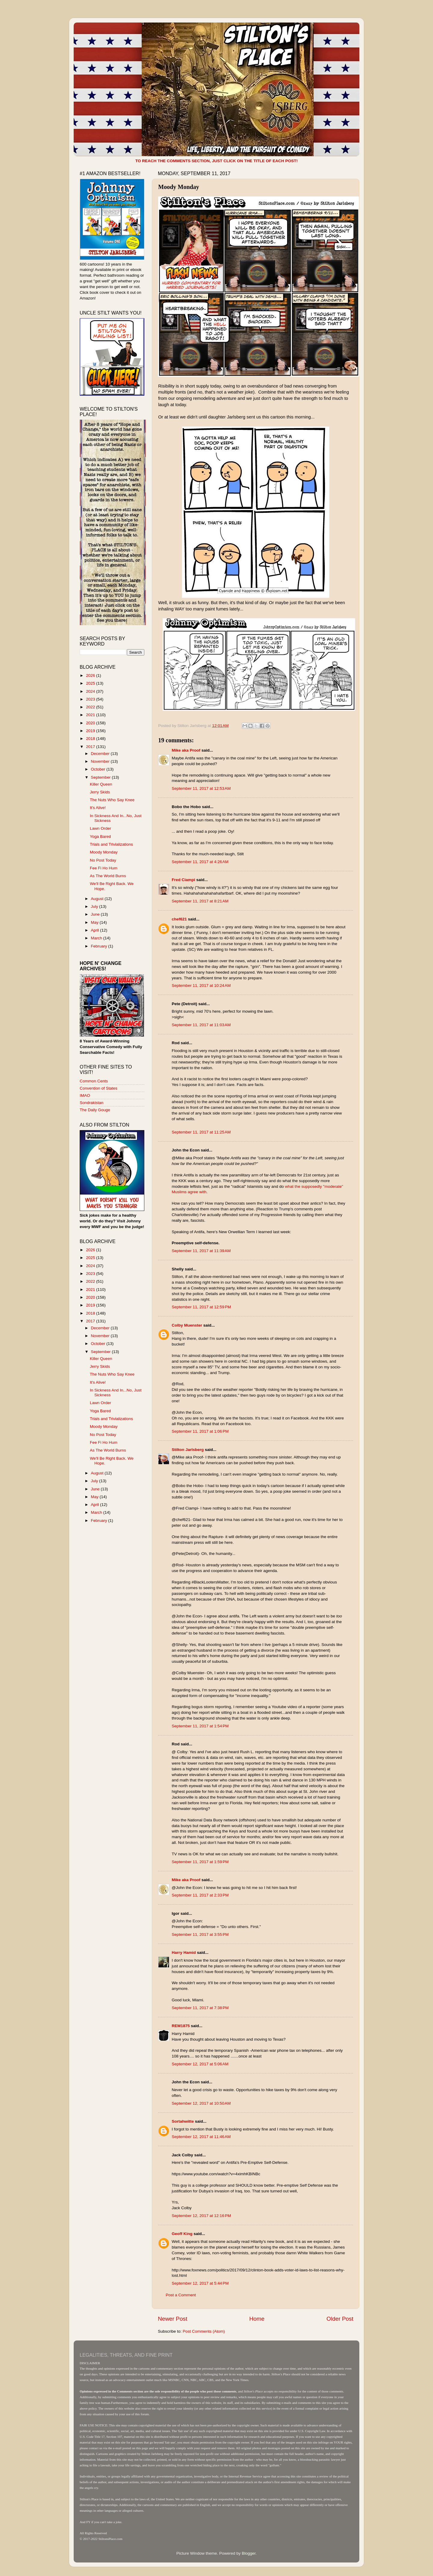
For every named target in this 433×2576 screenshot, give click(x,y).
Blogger (249, 2553)
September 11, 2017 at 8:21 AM (200, 901)
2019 (91, 730)
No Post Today (103, 860)
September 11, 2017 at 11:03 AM (201, 1025)
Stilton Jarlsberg (188, 1449)
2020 (91, 723)
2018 (91, 738)
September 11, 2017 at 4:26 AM (200, 861)
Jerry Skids (100, 792)
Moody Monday (104, 852)
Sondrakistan (91, 1102)
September (101, 777)
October (98, 769)
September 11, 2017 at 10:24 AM (201, 985)
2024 (91, 691)
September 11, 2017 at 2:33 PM (200, 1895)
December (101, 753)
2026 (91, 675)
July (95, 906)
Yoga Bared (100, 836)
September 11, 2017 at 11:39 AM (201, 1250)
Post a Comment (181, 2295)
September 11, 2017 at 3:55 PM (200, 1934)
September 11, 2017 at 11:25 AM (201, 1132)
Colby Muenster (187, 1325)
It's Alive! (98, 807)
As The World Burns (108, 876)
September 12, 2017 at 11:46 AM (201, 2136)
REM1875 (181, 2026)
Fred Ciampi (183, 879)
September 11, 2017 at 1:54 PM (200, 1726)
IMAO (85, 1095)
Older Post (340, 2319)
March (97, 938)
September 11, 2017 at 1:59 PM (200, 1862)
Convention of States (98, 1088)
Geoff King (182, 2233)
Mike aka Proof (186, 750)
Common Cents (94, 1081)
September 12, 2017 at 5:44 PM (200, 2283)
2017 (91, 746)
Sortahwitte (183, 2121)
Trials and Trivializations (111, 844)
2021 (91, 715)
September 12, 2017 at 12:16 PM (201, 2215)
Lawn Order (100, 828)
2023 (91, 699)
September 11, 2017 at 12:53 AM (201, 788)
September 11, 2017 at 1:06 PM (200, 1431)
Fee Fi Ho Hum (104, 868)
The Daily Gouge (95, 1110)
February (99, 946)
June (96, 914)
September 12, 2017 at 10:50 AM (201, 2103)
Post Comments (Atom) (204, 2331)
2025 (91, 683)
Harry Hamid (184, 1952)
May (95, 922)
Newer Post (172, 2319)
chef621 (179, 919)
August (98, 898)
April (95, 930)
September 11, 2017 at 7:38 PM (200, 2008)
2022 (91, 707)
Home (256, 2319)
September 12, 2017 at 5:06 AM (200, 2064)
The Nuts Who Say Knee (112, 800)
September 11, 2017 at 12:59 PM (201, 1307)
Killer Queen (101, 784)
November (101, 761)
